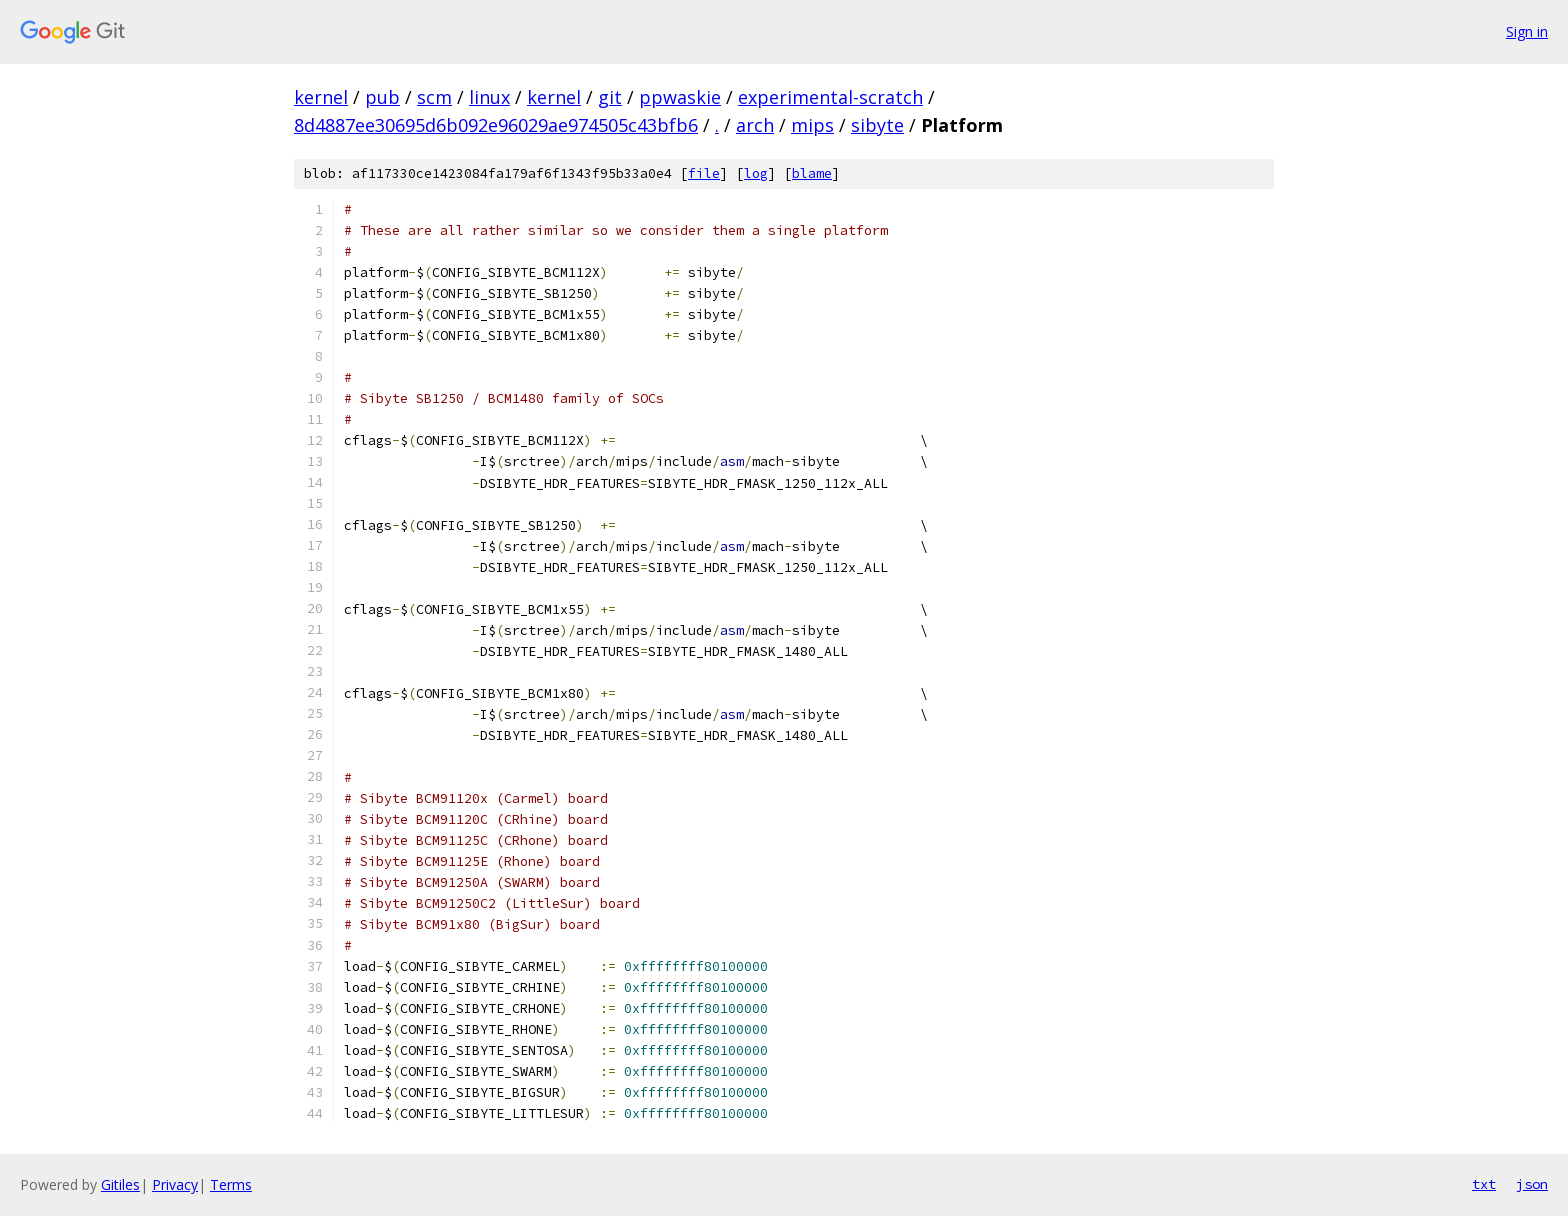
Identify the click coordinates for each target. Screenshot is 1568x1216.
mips (812, 125)
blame (812, 173)
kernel (321, 97)
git (610, 97)
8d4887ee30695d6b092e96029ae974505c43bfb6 (496, 125)
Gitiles (120, 1184)
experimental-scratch (830, 97)
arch (755, 125)
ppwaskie (680, 97)
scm (434, 97)
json (1532, 1184)
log (756, 173)
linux (489, 97)
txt (1484, 1184)
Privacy (175, 1184)
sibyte (877, 125)
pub (382, 97)
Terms (231, 1184)
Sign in (1527, 31)
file (704, 173)
